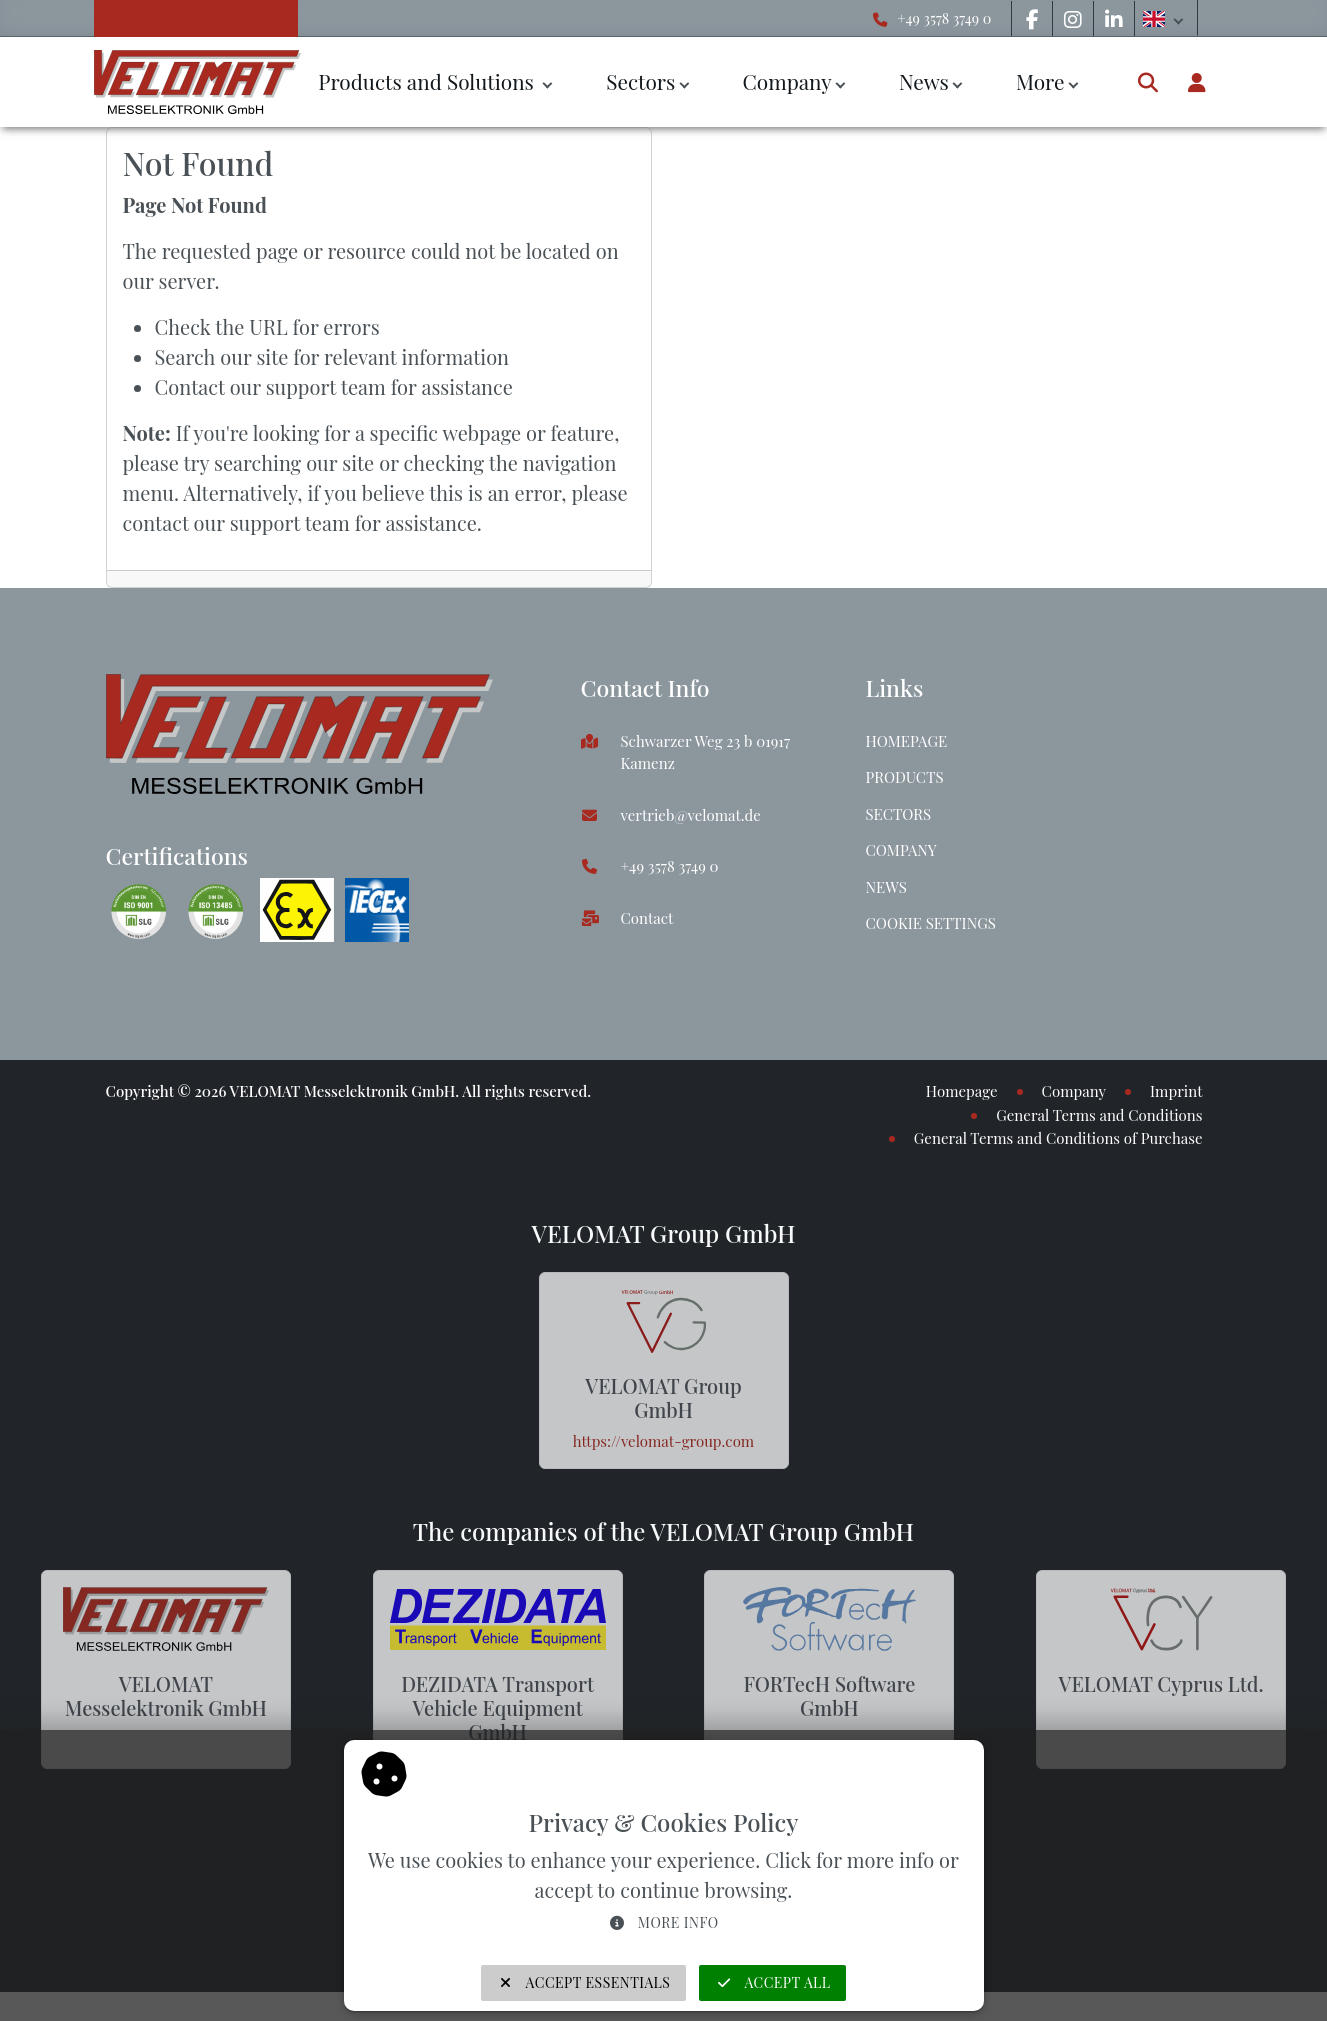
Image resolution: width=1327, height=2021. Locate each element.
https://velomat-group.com (663, 1441)
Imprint (1176, 1091)
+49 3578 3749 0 (944, 18)
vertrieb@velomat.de (691, 815)
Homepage (907, 741)
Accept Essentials (584, 1982)
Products (905, 777)
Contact (647, 918)
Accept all (772, 1982)
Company (786, 81)
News (924, 81)
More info (663, 1922)
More (1040, 81)
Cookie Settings (931, 923)
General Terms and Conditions (1099, 1115)
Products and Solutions (428, 81)
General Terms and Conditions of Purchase (1058, 1138)
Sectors (640, 81)
